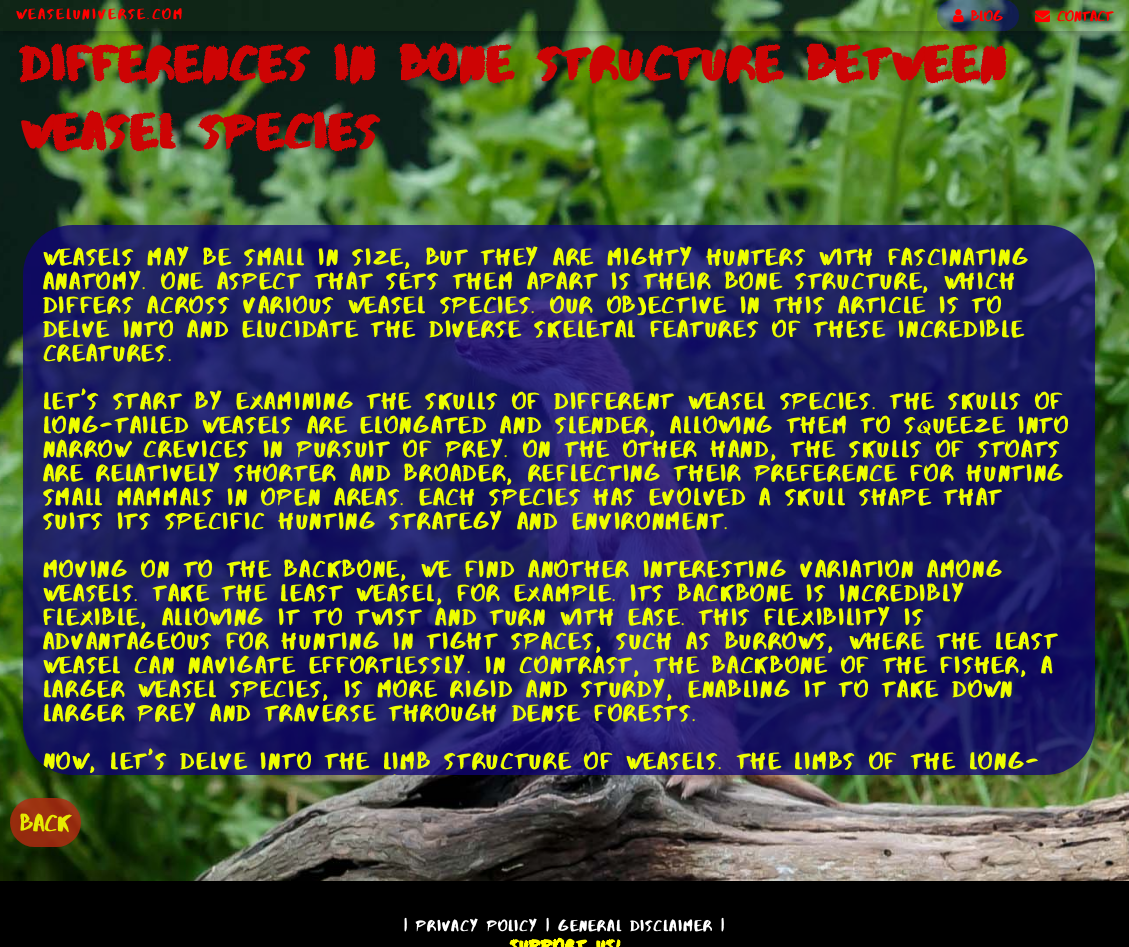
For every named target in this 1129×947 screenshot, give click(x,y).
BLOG (978, 16)
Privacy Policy (477, 925)
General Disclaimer (635, 925)
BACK (45, 822)
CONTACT (1074, 16)
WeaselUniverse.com (100, 14)
